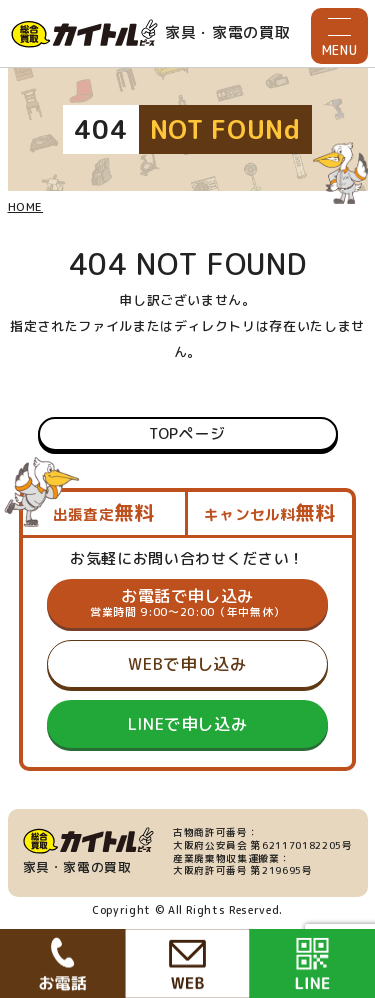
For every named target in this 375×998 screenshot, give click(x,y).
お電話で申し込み (187, 603)
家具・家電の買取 (150, 33)
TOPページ (187, 433)
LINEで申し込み (188, 724)
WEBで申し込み (187, 664)
